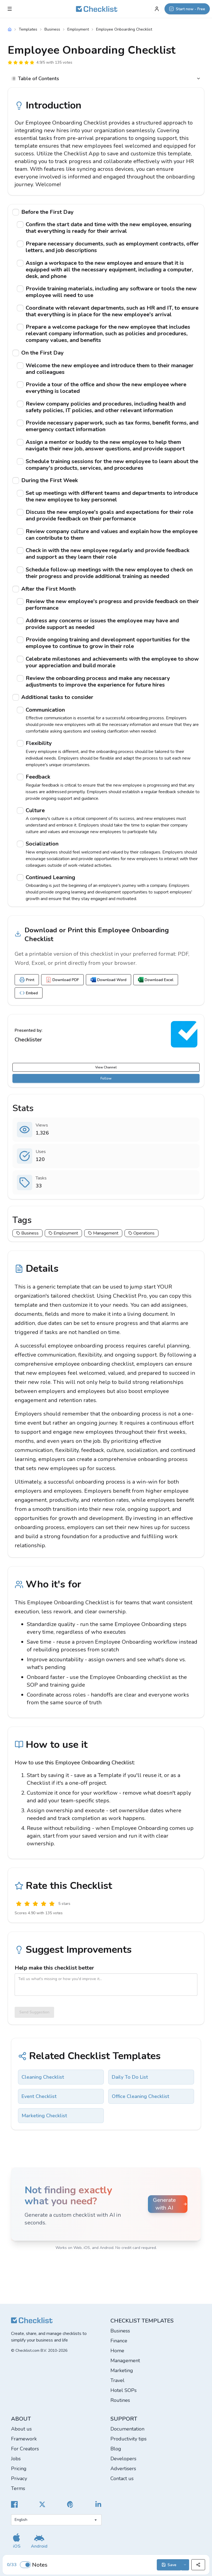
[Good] (43, 1903)
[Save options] (185, 2564)
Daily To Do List (130, 2077)
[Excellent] (52, 1903)
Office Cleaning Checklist (140, 2096)
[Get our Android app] (39, 2541)
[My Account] (156, 8)
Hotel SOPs (123, 2390)
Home (117, 2350)
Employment (78, 29)
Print (26, 979)
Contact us (122, 2478)
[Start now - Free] (187, 8)
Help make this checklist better (54, 1968)
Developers (123, 2458)
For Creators (25, 2448)
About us (21, 2429)
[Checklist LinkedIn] (98, 2504)
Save (168, 2564)
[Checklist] (96, 8)
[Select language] (56, 2519)
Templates (28, 29)
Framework (24, 2438)
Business (52, 29)
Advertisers (123, 2468)
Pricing (18, 2468)
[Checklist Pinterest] (70, 2504)
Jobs (16, 2458)
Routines (120, 2400)
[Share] (198, 2564)
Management (125, 2360)
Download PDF (62, 979)
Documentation (127, 2429)
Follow (106, 1078)
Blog (115, 2448)
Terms (18, 2488)
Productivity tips (128, 2438)
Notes (39, 2565)
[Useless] (19, 1903)
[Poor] (27, 1903)
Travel (117, 2380)
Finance (118, 2340)
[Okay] (35, 1903)
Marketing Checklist (44, 2115)
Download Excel (155, 979)
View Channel (106, 1067)
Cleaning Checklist (43, 2077)
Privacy (19, 2478)
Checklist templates (142, 2320)
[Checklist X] (42, 2504)
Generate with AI (170, 2204)
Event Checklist (39, 2096)
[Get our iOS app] (16, 2541)
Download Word (108, 979)
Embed (28, 993)
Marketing (121, 2370)
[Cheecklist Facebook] (14, 2504)
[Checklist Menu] (9, 8)
